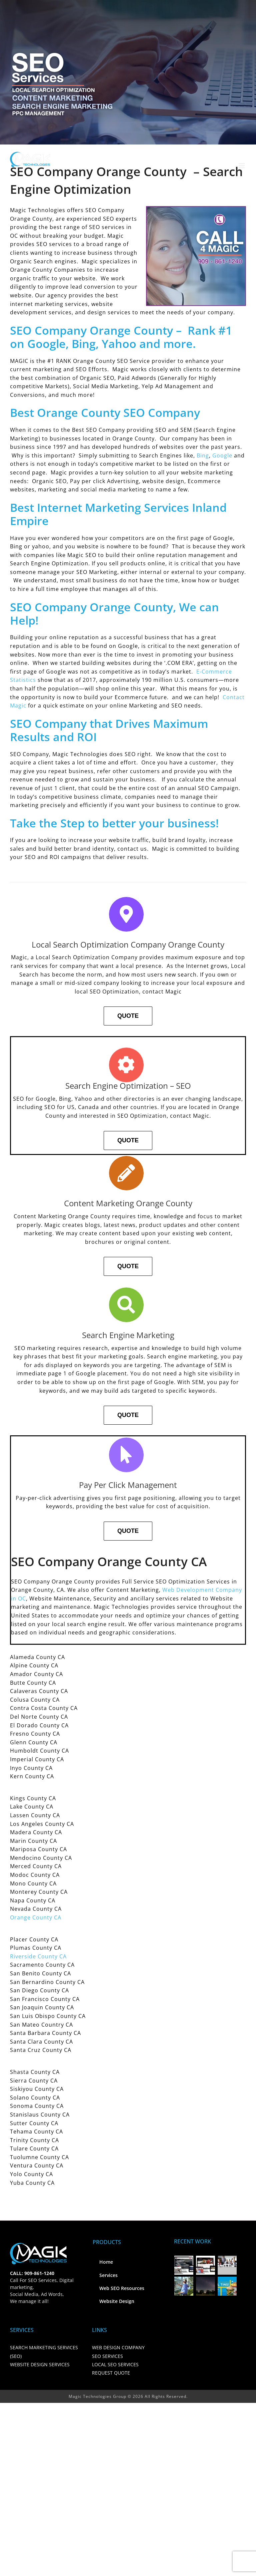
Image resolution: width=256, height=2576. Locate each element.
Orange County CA (35, 1917)
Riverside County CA (38, 1956)
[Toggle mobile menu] (242, 165)
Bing (203, 455)
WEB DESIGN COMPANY (118, 2347)
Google (222, 455)
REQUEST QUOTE (111, 2373)
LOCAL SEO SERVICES (115, 2364)
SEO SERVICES (107, 2356)
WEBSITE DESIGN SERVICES (40, 2364)
